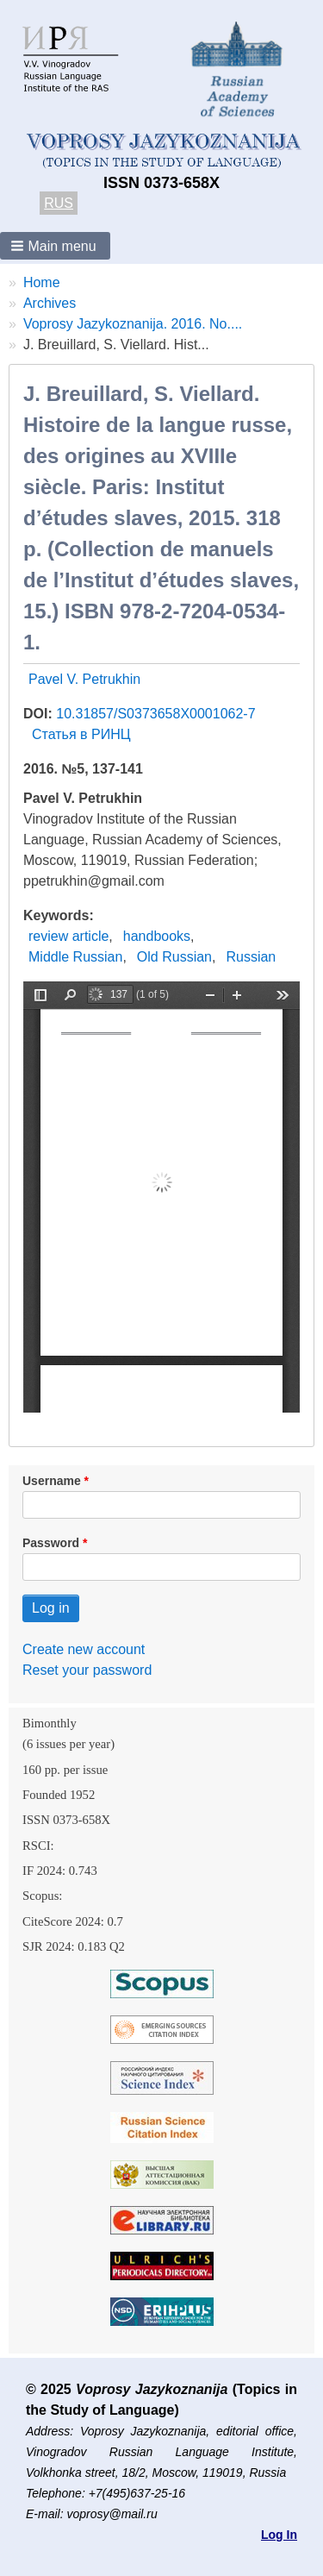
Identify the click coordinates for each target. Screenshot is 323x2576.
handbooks (156, 936)
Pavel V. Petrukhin (84, 679)
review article (68, 936)
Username (51, 1481)
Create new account (83, 1649)
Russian (251, 957)
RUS (58, 203)
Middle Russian (75, 957)
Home (41, 282)
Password (50, 1543)
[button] (55, 246)
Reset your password (87, 1670)
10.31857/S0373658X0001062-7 (155, 713)
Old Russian (174, 957)
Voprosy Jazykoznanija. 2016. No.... (132, 324)
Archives (49, 303)
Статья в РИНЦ (81, 734)
